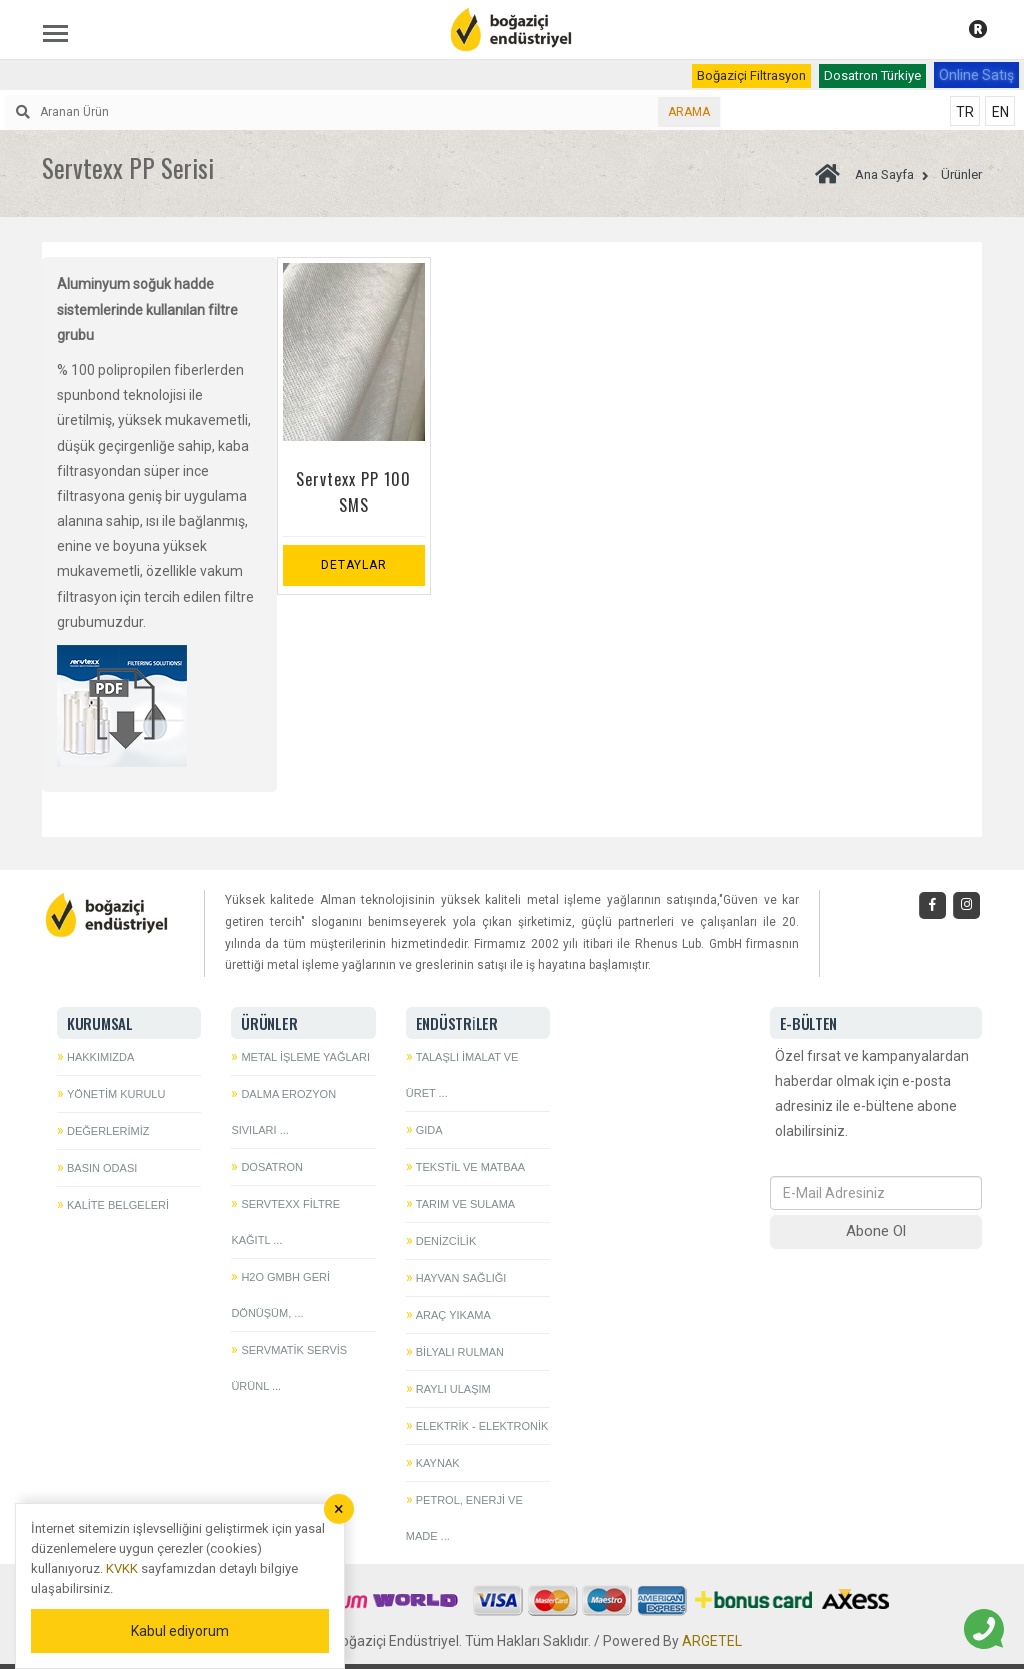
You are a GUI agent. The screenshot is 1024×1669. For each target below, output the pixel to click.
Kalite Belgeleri (118, 1205)
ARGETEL (712, 1641)
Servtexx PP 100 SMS (353, 492)
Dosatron (272, 1167)
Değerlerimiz (108, 1131)
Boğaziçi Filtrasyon (751, 75)
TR (965, 112)
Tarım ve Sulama (465, 1204)
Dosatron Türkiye (872, 75)
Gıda (429, 1130)
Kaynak (438, 1463)
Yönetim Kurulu (116, 1094)
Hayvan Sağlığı (461, 1278)
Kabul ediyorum (180, 1631)
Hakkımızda (100, 1057)
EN (1000, 112)
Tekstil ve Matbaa (470, 1167)
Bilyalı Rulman (460, 1352)
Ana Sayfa (864, 174)
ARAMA (689, 112)
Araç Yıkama (453, 1315)
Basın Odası (102, 1168)
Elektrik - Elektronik (482, 1426)
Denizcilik (446, 1241)
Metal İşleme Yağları (305, 1057)
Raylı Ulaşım (453, 1389)
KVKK (122, 1568)
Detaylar (354, 565)
